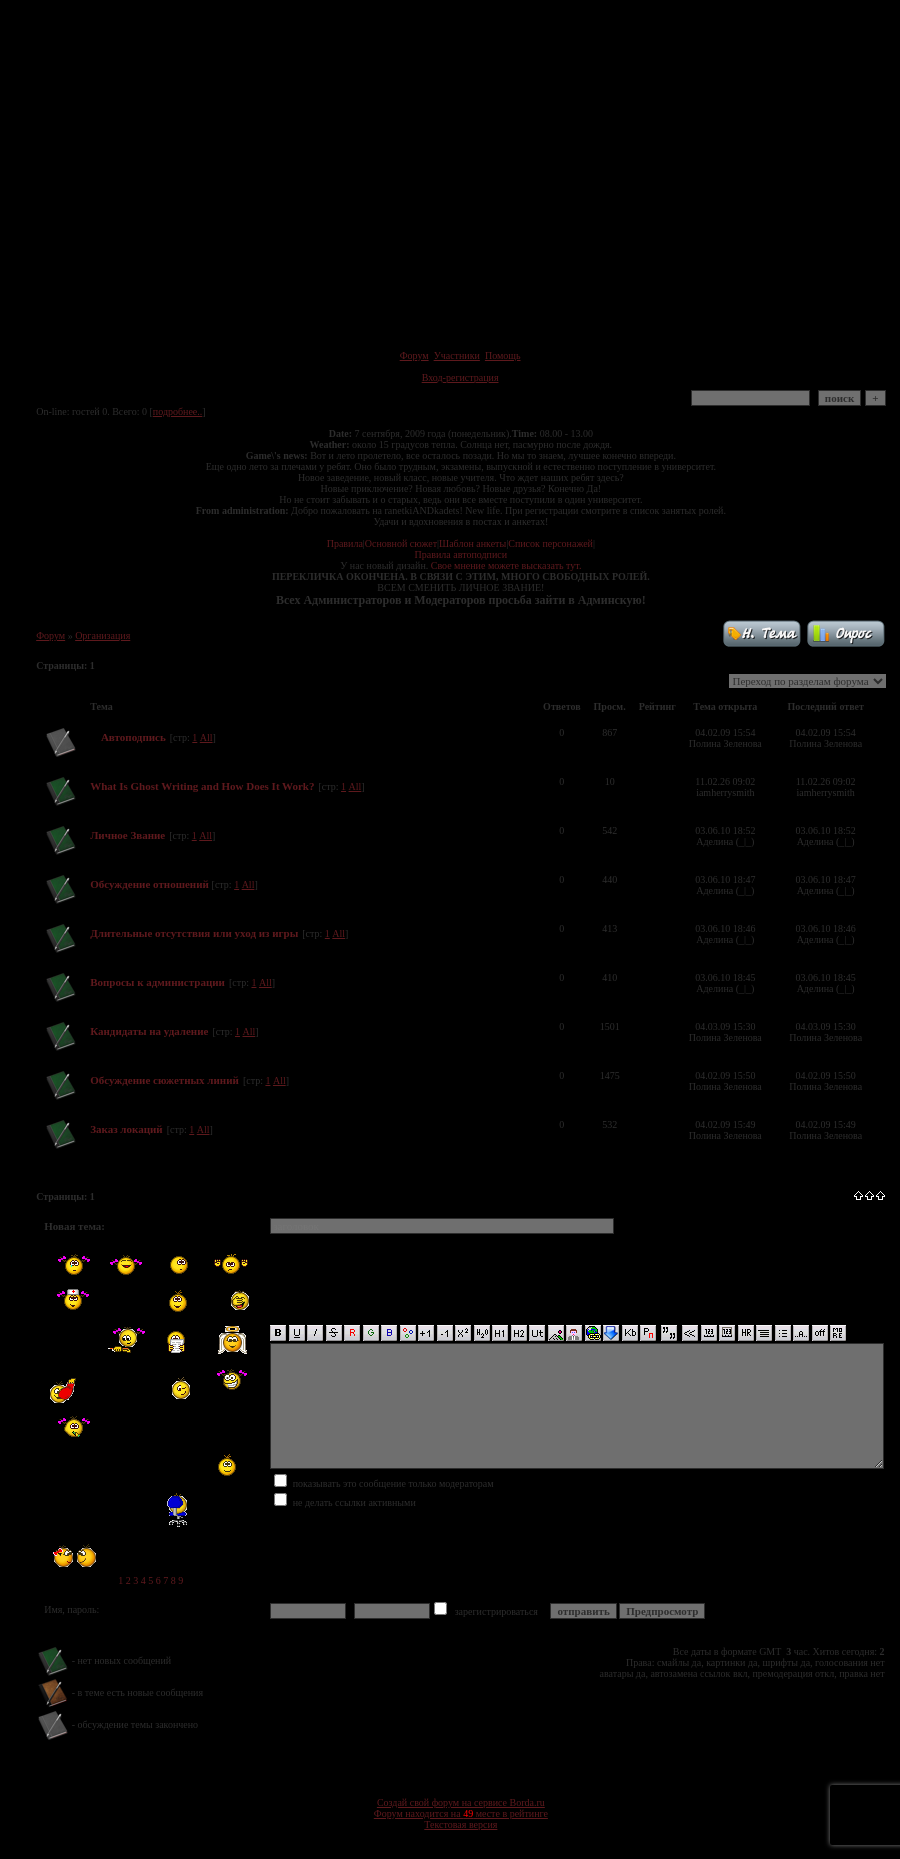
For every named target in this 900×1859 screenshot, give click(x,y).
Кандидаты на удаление (149, 1031)
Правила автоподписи (461, 554)
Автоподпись (133, 737)
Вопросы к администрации (157, 982)
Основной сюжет (401, 543)
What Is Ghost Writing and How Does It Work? (202, 786)
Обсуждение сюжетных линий (164, 1080)
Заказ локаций (126, 1129)
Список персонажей (550, 543)
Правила (345, 543)
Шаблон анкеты (472, 543)
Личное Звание (127, 835)
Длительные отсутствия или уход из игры (194, 933)
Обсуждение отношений (150, 884)
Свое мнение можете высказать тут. (506, 565)
